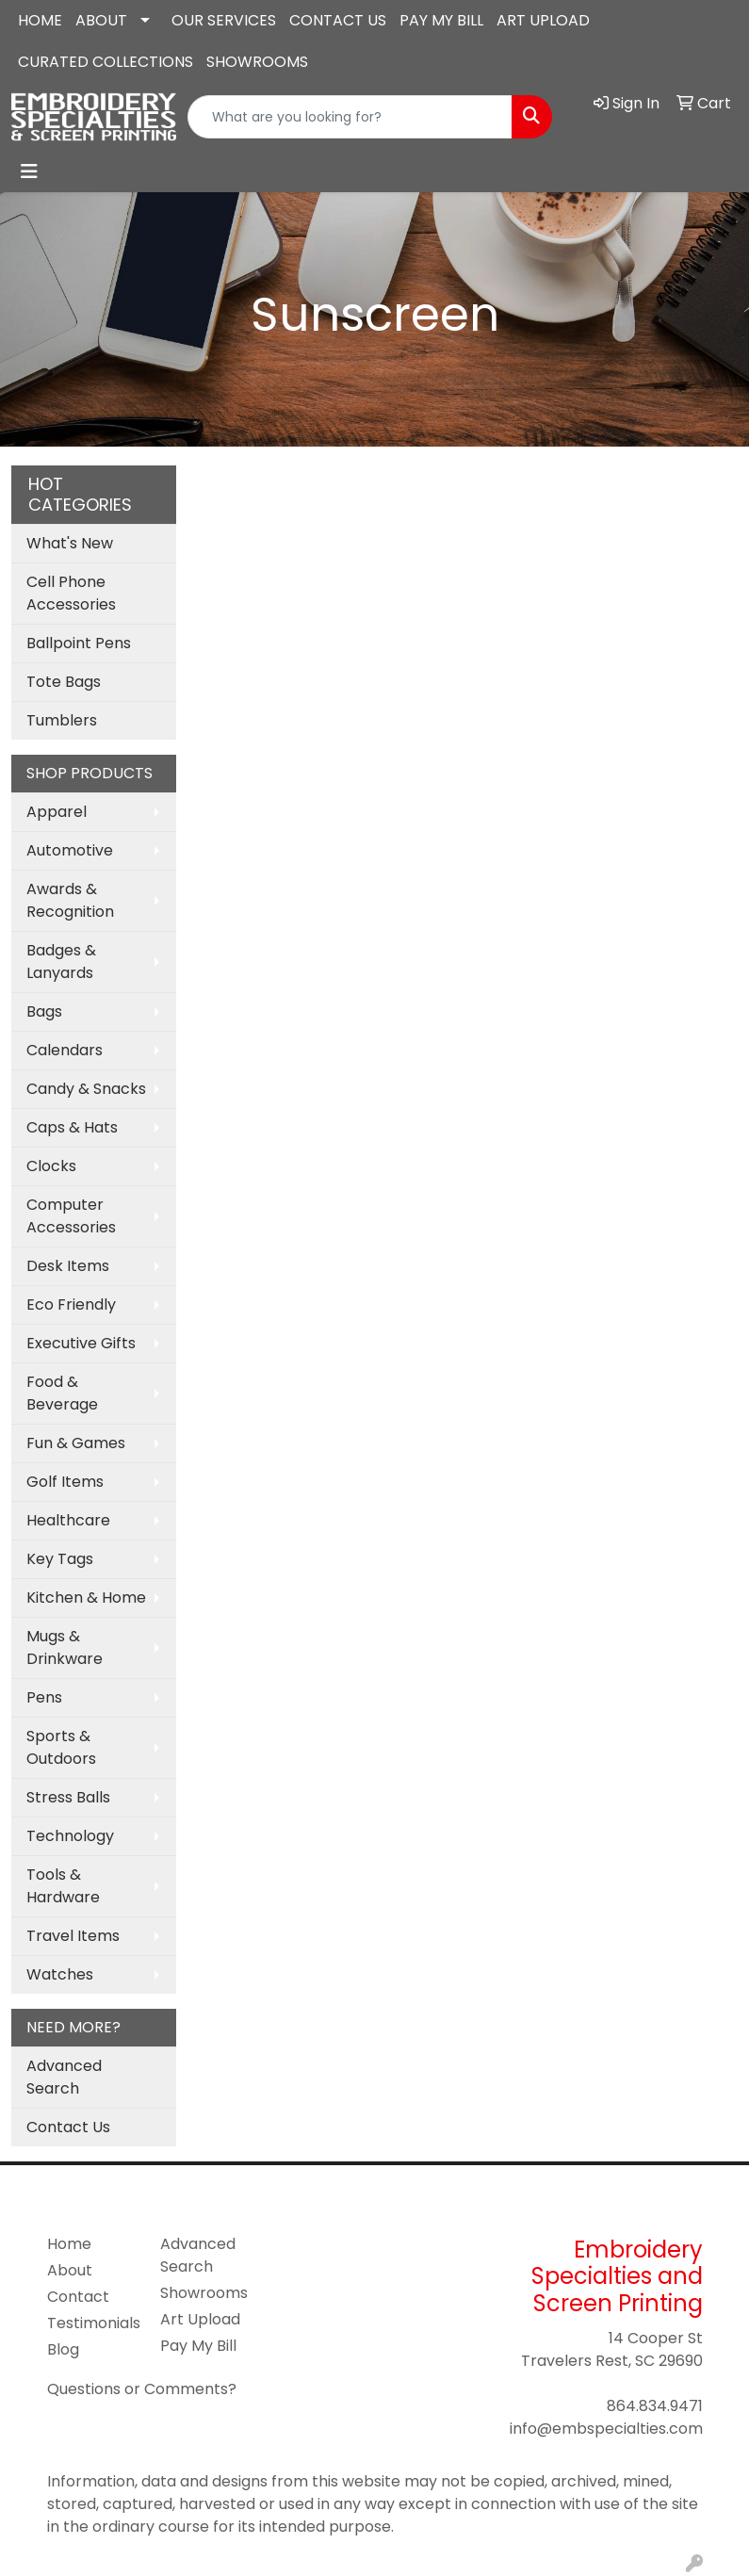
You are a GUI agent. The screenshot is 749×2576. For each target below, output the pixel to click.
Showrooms (204, 2293)
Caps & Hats (72, 1127)
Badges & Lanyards (61, 961)
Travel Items (73, 1936)
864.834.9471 (655, 2406)
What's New (69, 543)
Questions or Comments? (141, 2389)
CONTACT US (337, 20)
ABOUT (101, 20)
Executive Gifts (81, 1343)
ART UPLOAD (543, 20)
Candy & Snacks (86, 1089)
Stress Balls (68, 1797)
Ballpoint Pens (78, 643)
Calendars (64, 1050)
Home (69, 2244)
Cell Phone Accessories (71, 593)
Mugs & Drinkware (64, 1647)
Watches (59, 1974)
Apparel (56, 812)
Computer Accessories (71, 1216)
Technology (70, 1836)
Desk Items (67, 1266)
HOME (40, 20)
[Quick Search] (350, 117)
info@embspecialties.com (606, 2428)
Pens (44, 1697)
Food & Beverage (62, 1393)
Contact (78, 2296)
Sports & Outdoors (61, 1747)
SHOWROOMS (257, 62)
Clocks (51, 1166)
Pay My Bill (198, 2345)
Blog (63, 2349)
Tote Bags (63, 682)
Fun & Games (75, 1443)
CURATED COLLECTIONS (105, 62)
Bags (44, 1011)
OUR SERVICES (223, 20)
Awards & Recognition (70, 900)
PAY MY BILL (441, 20)
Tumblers (61, 720)
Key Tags (59, 1559)
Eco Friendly (71, 1304)
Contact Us (68, 2127)
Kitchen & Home (86, 1597)
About (69, 2270)
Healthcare (68, 1520)
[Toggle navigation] (29, 171)
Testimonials (92, 2323)
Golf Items (65, 1481)
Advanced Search (64, 2077)
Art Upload (200, 2319)
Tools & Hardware (63, 1886)
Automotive (69, 850)
